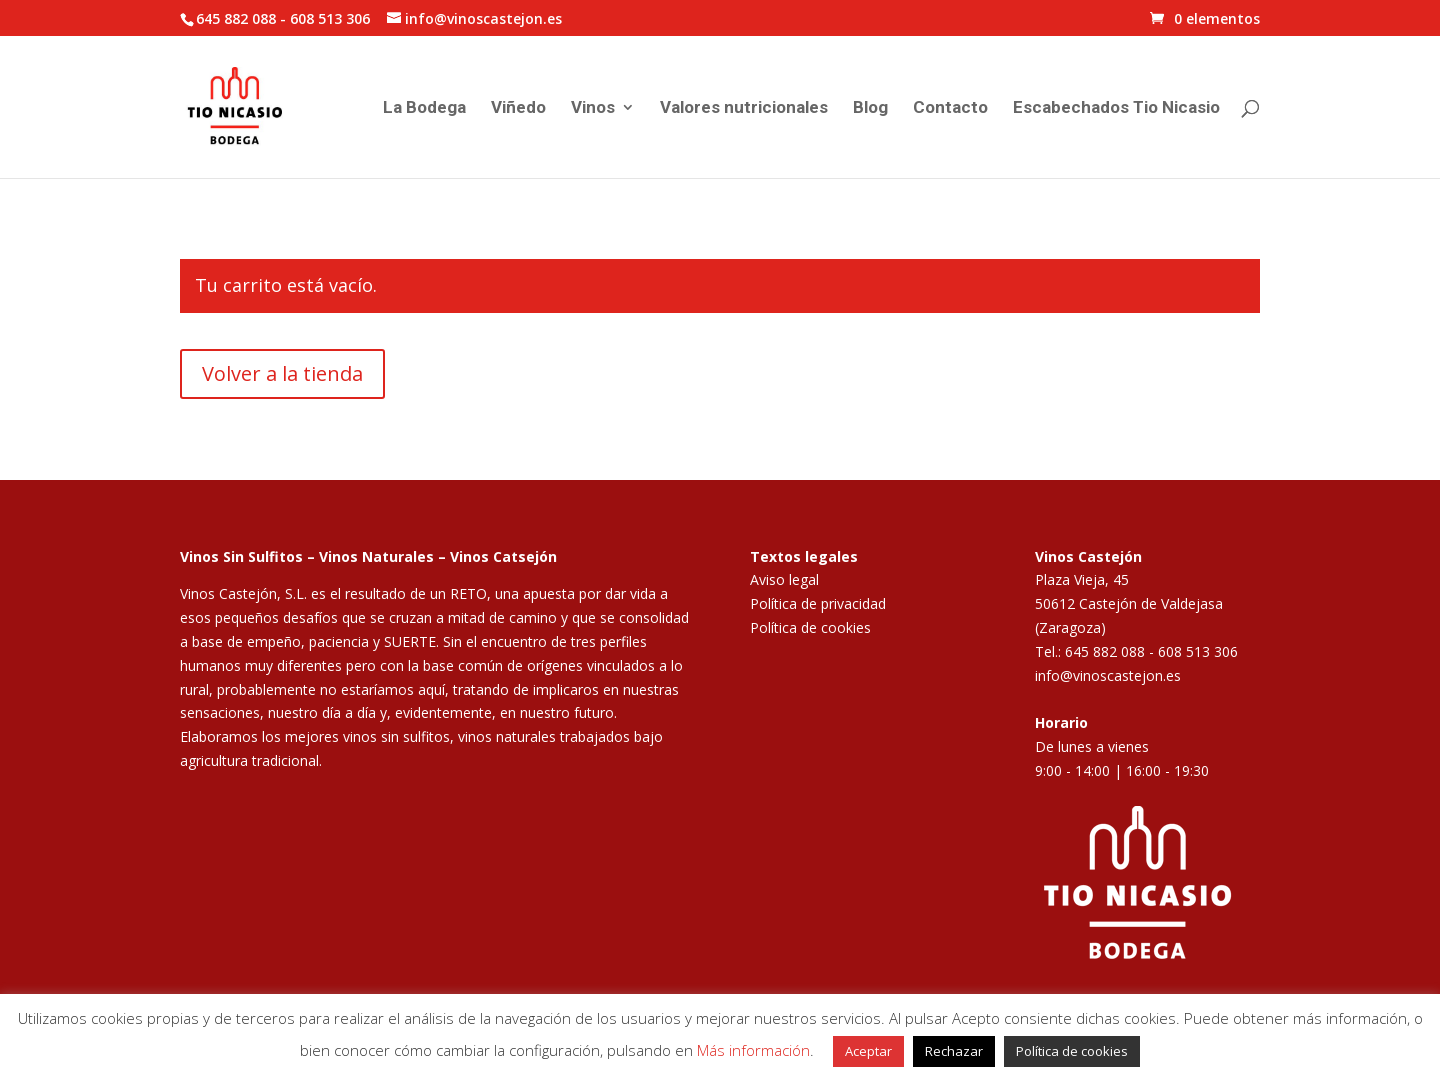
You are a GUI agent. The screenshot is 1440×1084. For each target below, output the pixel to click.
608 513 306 (330, 18)
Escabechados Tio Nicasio (1116, 108)
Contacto (950, 108)
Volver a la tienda (282, 373)
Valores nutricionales (744, 108)
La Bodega (424, 108)
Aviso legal (784, 579)
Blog (870, 108)
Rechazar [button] (954, 1051)
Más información (753, 1050)
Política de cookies (810, 627)
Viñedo (518, 108)
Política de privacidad (818, 603)
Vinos (593, 108)
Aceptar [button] (868, 1051)
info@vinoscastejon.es (1108, 675)
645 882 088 (236, 18)
